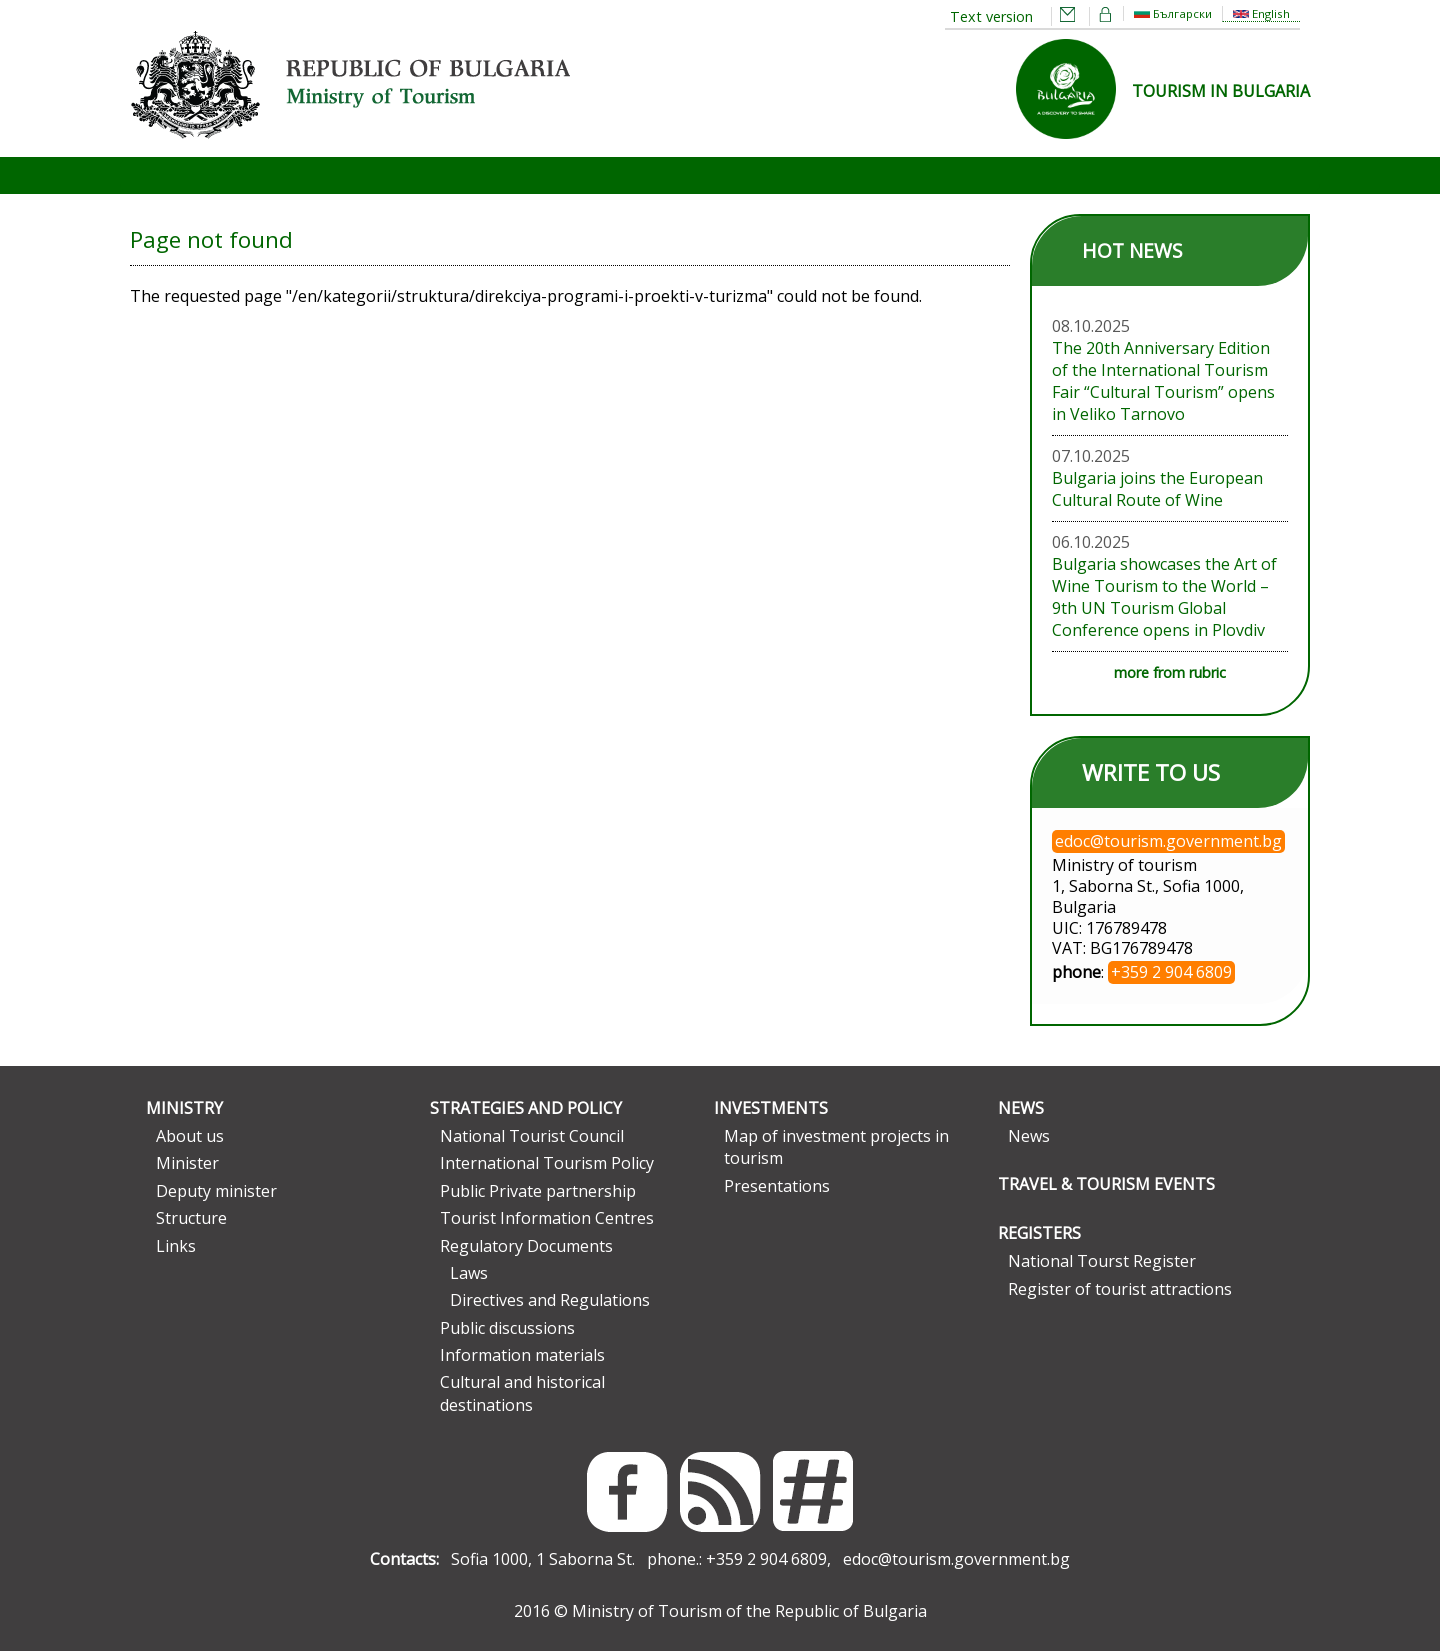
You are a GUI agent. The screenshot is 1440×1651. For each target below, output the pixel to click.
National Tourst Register (1102, 1261)
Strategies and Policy (526, 1108)
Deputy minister (216, 1191)
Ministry (184, 1108)
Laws (469, 1273)
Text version (991, 16)
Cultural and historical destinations (522, 1393)
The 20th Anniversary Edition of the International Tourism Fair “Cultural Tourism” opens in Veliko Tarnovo (1163, 381)
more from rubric (1170, 672)
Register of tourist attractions (1120, 1289)
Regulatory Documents (526, 1246)
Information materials (522, 1355)
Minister (187, 1163)
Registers (1039, 1233)
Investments (771, 1108)
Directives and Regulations (550, 1300)
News (1021, 1108)
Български (1173, 13)
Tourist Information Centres (547, 1218)
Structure (191, 1218)
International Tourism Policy (547, 1163)
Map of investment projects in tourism (836, 1147)
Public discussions (507, 1328)
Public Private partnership (538, 1191)
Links (176, 1246)
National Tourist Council (532, 1136)
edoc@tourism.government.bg (956, 1559)
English (1261, 13)
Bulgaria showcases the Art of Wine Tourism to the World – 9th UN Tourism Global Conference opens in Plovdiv (1164, 597)
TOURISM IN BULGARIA (1221, 91)
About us (190, 1136)
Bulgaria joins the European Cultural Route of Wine (1157, 489)
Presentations (777, 1186)
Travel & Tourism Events (1106, 1184)
